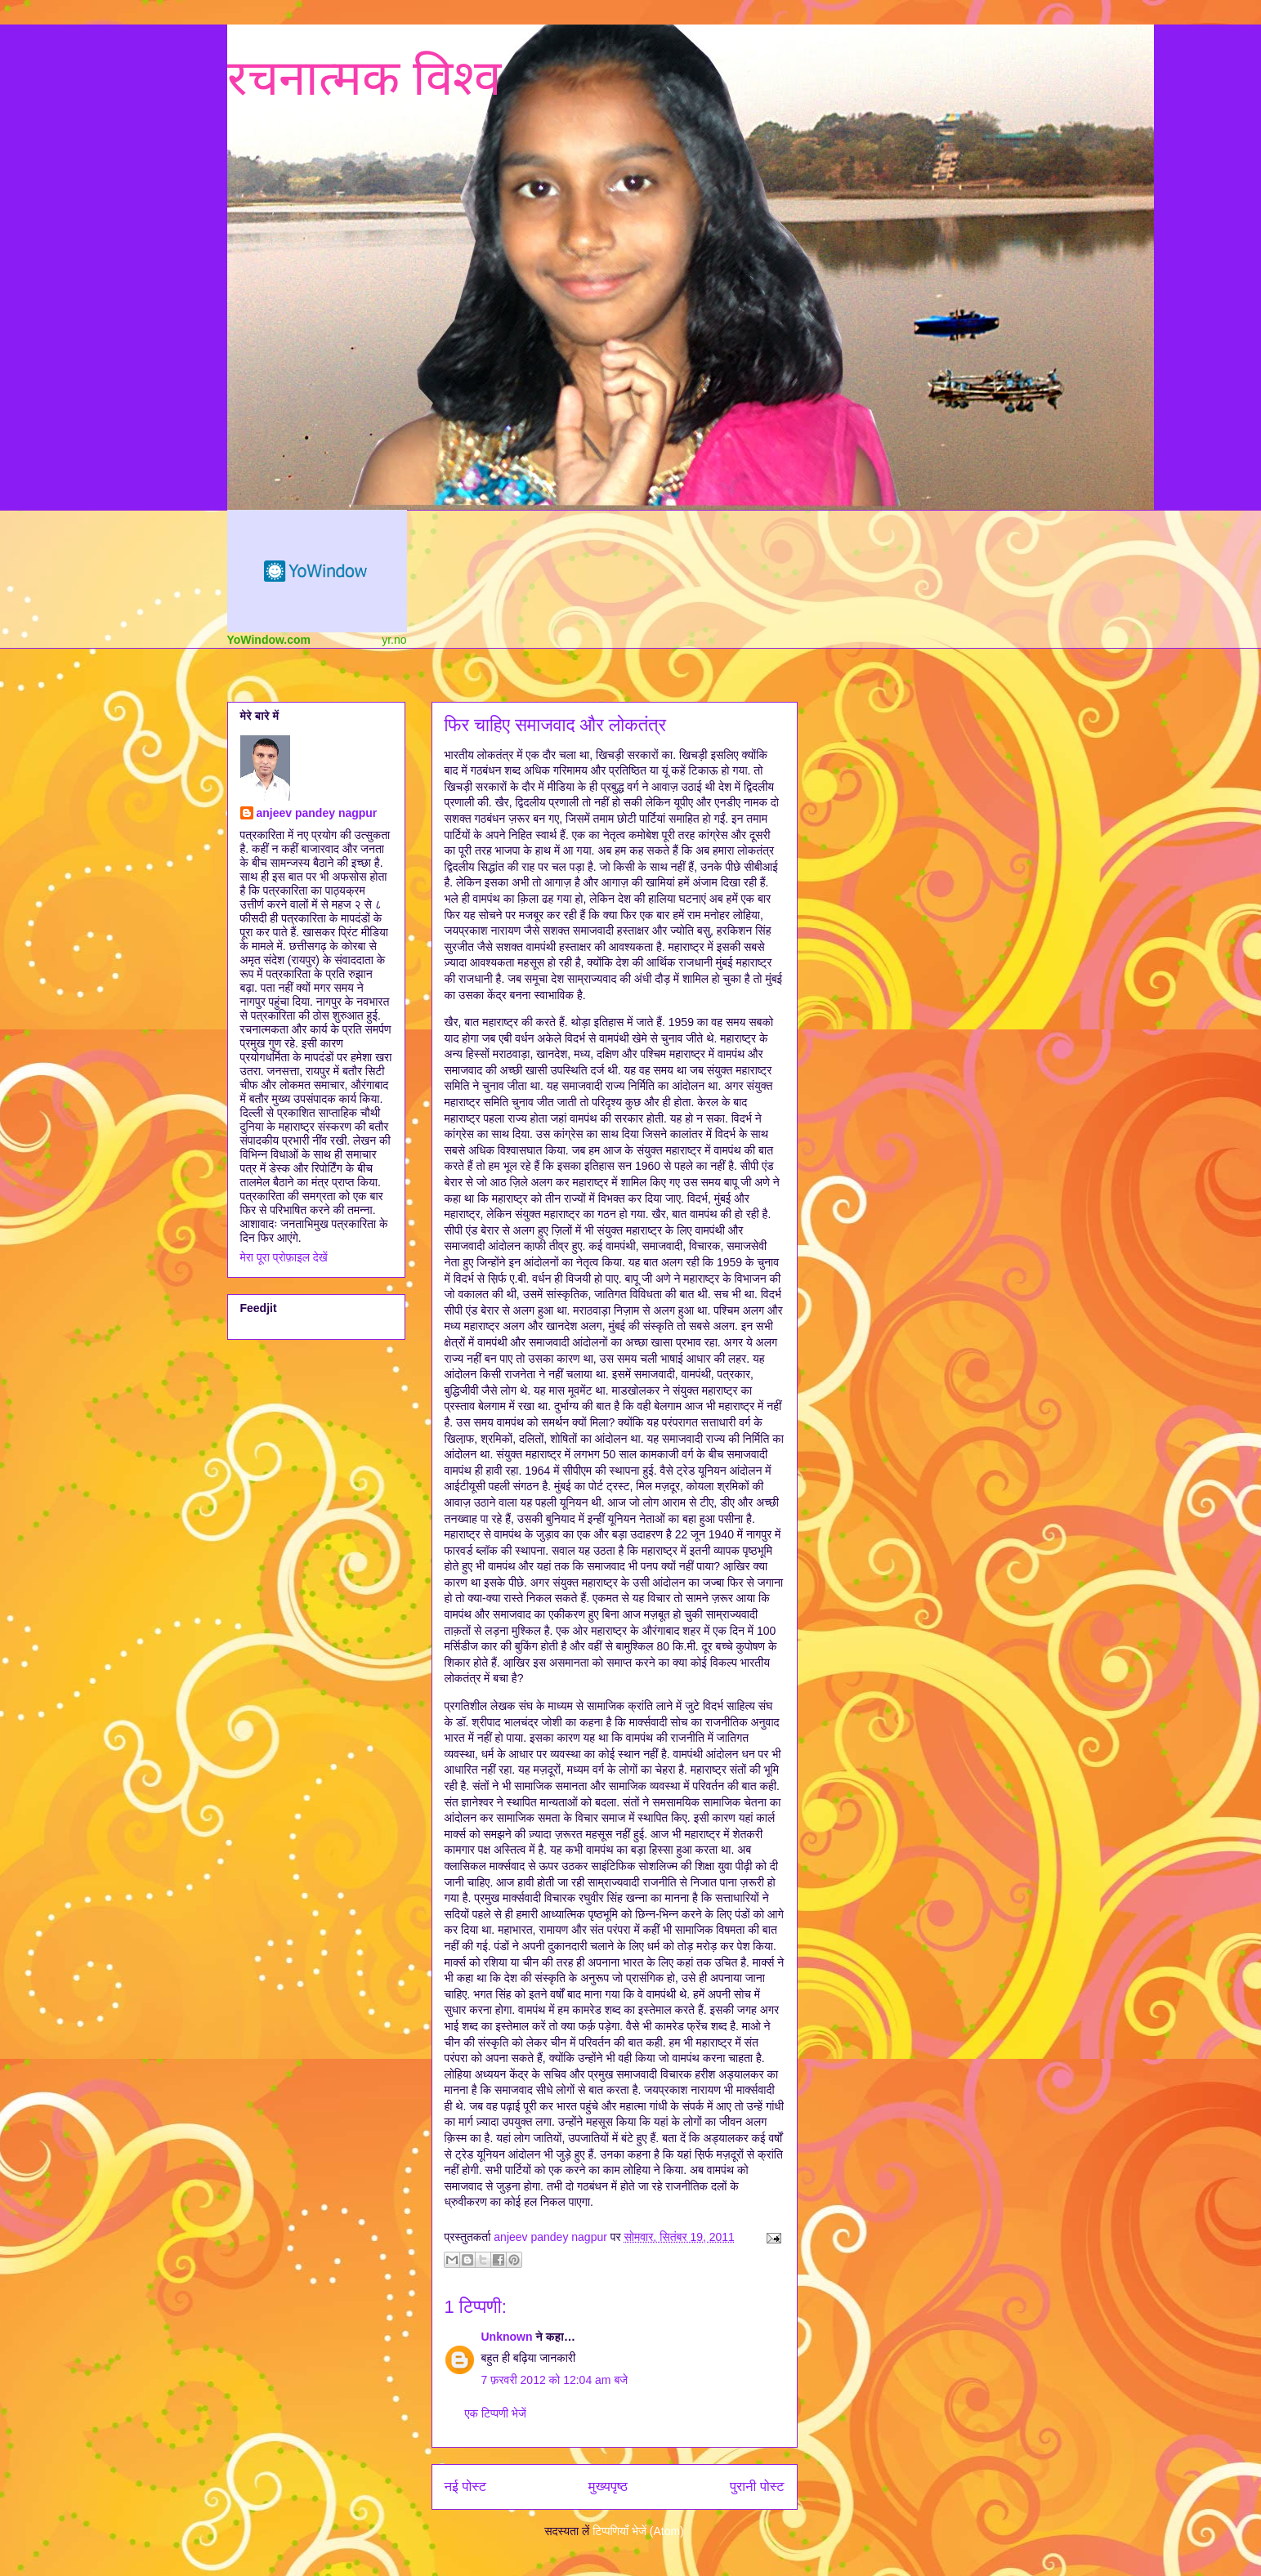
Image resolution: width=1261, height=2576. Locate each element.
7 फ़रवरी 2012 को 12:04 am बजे (554, 2379)
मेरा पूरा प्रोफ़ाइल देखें (284, 1257)
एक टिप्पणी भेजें (495, 2413)
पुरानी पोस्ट (757, 2486)
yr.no (394, 639)
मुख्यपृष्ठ (608, 2486)
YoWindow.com (269, 639)
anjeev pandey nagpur (317, 812)
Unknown (507, 2336)
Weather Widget (317, 571)
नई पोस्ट (465, 2486)
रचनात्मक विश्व (364, 78)
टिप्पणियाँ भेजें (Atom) (638, 2531)
